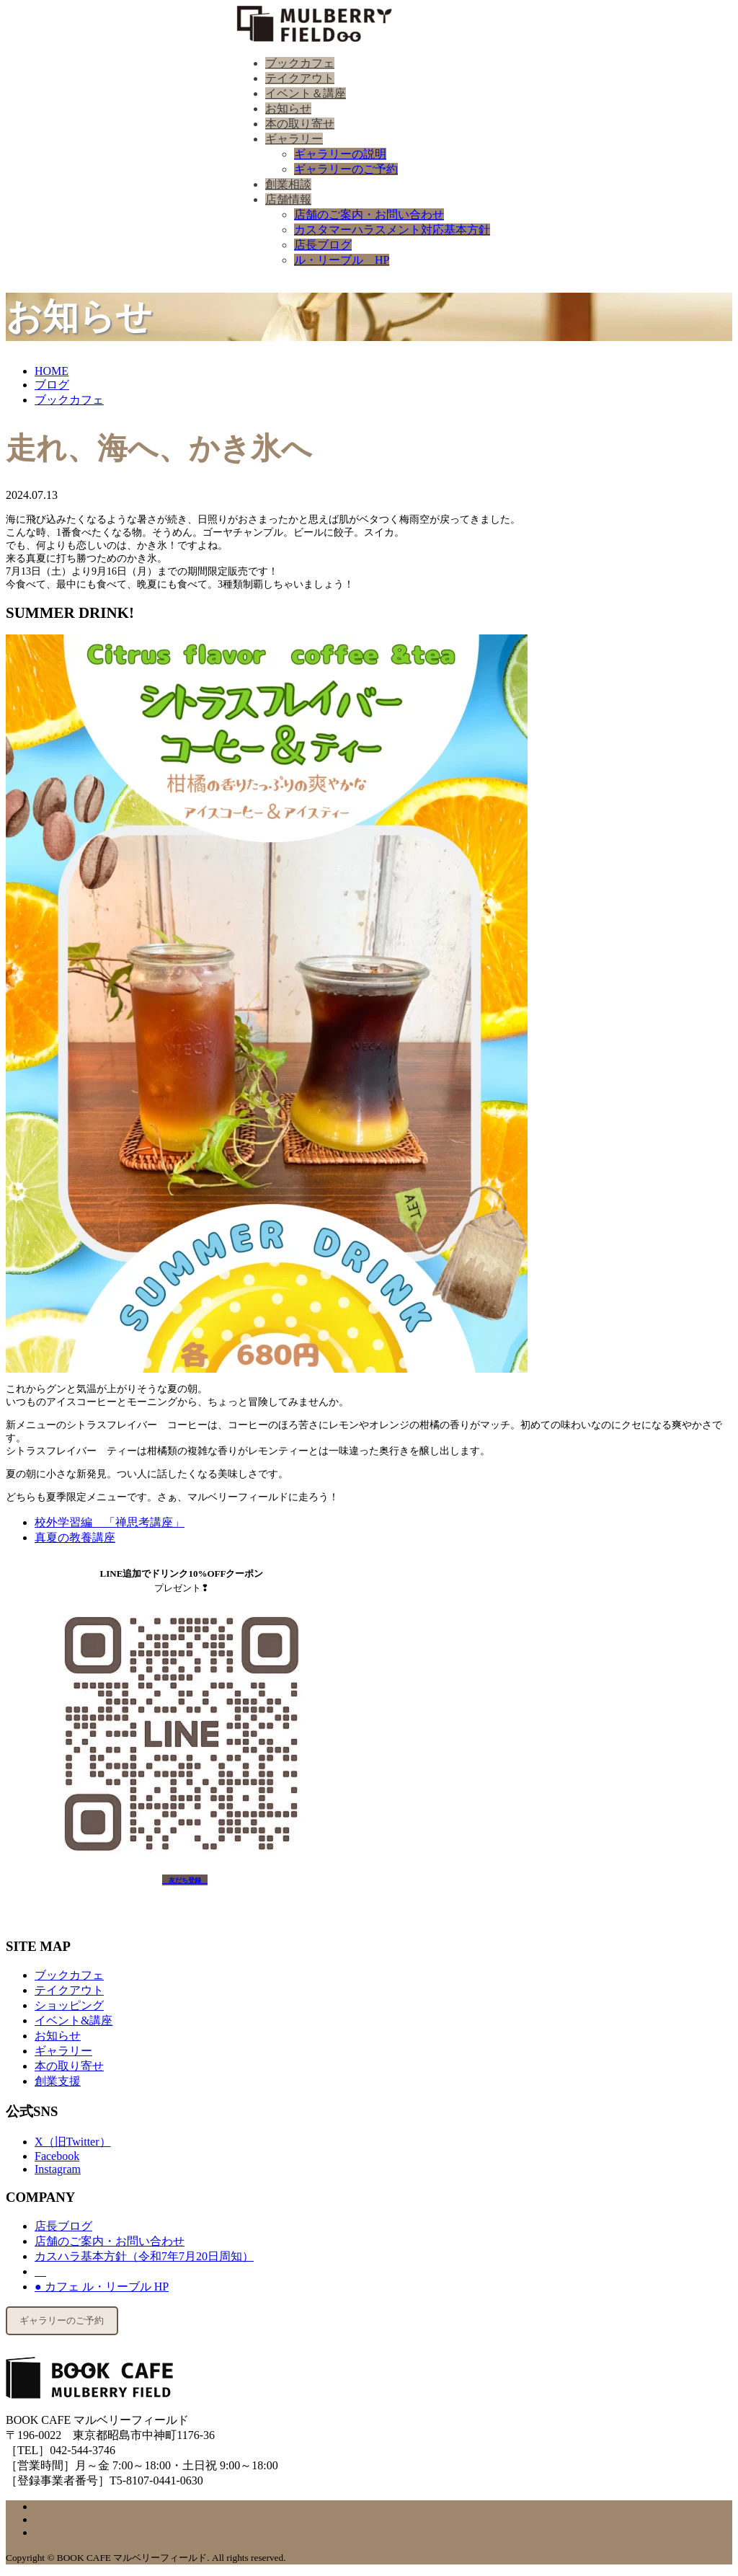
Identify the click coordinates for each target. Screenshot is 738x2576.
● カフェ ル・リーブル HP (102, 2286)
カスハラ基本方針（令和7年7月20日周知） (144, 2256)
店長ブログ (323, 245)
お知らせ (288, 108)
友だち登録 (185, 1880)
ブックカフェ (299, 63)
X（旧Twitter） (73, 2141)
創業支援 (58, 2081)
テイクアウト (299, 78)
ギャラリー (294, 139)
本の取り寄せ (299, 124)
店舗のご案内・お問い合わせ (369, 214)
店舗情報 (288, 199)
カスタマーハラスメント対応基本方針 (392, 229)
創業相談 (288, 184)
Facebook (57, 2156)
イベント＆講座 (305, 93)
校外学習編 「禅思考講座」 (109, 1522)
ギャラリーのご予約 (346, 169)
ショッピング (69, 2005)
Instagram (58, 2169)
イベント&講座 (73, 2020)
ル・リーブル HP (341, 260)
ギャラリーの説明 (340, 154)
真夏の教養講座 (75, 1537)
